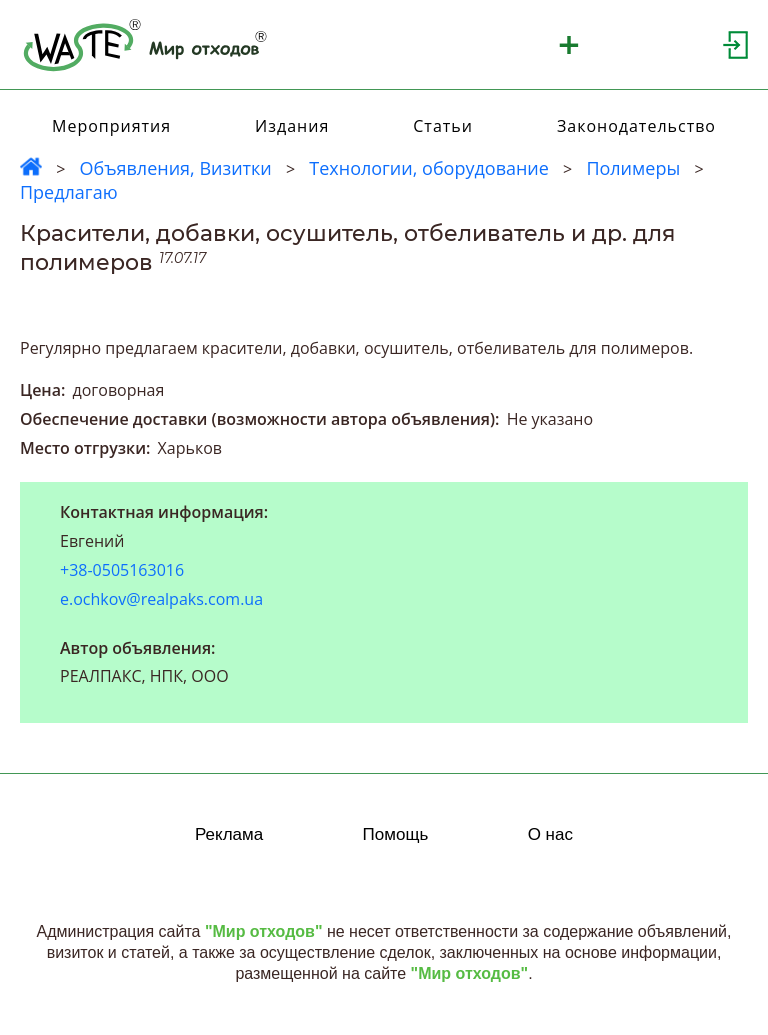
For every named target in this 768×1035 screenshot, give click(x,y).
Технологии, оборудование (429, 168)
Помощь (396, 834)
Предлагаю (69, 192)
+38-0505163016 (122, 570)
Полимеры (633, 168)
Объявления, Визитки (175, 168)
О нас (550, 834)
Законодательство (636, 126)
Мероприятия (111, 126)
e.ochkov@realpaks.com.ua (161, 599)
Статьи (443, 126)
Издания (292, 126)
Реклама (229, 834)
